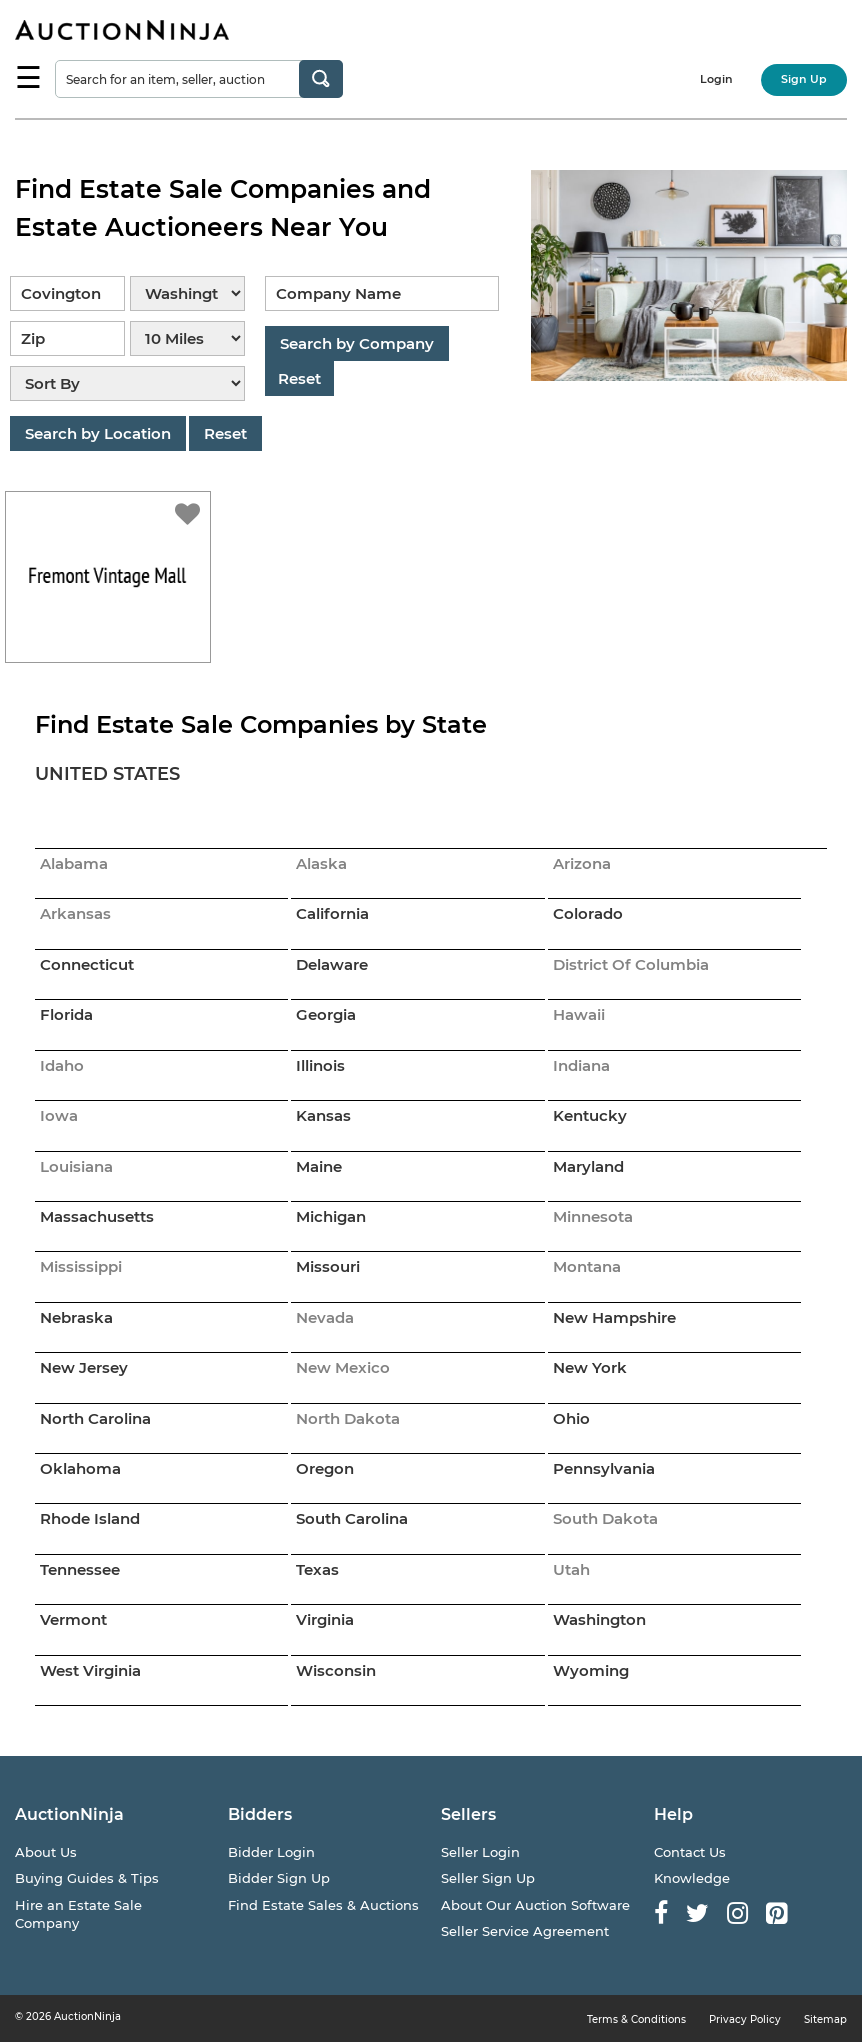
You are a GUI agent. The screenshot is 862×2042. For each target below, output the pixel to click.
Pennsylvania (604, 1468)
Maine (319, 1166)
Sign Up (804, 79)
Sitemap (825, 2019)
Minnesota (593, 1216)
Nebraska (76, 1317)
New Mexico (343, 1367)
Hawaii (579, 1014)
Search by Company (357, 343)
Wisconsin (336, 1670)
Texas (317, 1569)
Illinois (320, 1065)
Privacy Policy (745, 2019)
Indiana (581, 1065)
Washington (599, 1619)
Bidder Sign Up (279, 1878)
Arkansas (75, 913)
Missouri (328, 1266)
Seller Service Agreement (525, 1931)
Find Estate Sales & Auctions (323, 1905)
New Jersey (84, 1367)
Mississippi (81, 1266)
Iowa (59, 1115)
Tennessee (80, 1569)
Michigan (331, 1216)
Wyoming (591, 1670)
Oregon (325, 1468)
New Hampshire (614, 1317)
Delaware (332, 964)
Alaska (321, 863)
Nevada (325, 1317)
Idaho (62, 1065)
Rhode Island (90, 1518)
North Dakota (348, 1418)
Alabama (74, 863)
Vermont (73, 1619)
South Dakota (605, 1518)
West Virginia (90, 1670)
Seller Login (480, 1852)
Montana (587, 1266)
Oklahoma (80, 1468)
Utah (571, 1569)
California (332, 913)
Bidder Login (271, 1852)
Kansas (323, 1115)
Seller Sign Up (488, 1878)
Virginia (325, 1619)
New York (590, 1367)
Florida (66, 1014)
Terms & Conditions (636, 2019)
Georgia (326, 1014)
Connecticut (87, 964)
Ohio (571, 1418)
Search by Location (98, 433)
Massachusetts (97, 1216)
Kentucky (590, 1115)
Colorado (588, 913)
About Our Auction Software (535, 1905)
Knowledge (692, 1878)
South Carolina (352, 1518)
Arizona (582, 863)
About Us (46, 1852)
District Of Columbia (631, 964)
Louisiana (76, 1166)
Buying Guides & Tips (87, 1878)
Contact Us (690, 1852)
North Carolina (95, 1418)
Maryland (588, 1166)
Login (716, 79)
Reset (225, 433)
